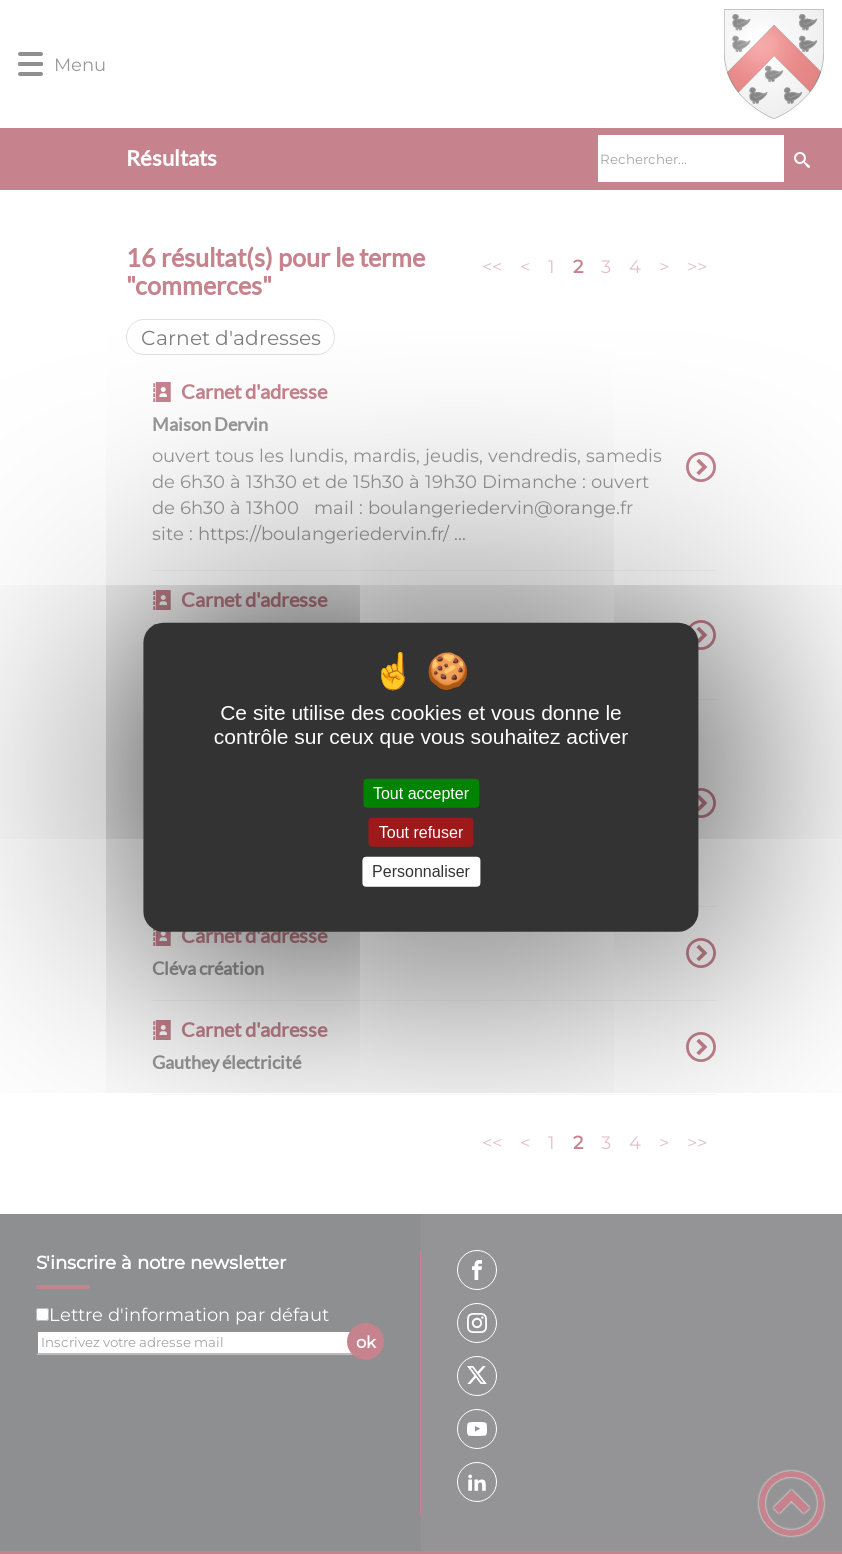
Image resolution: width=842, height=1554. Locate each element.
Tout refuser (421, 832)
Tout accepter (421, 793)
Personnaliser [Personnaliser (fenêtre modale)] (421, 871)
